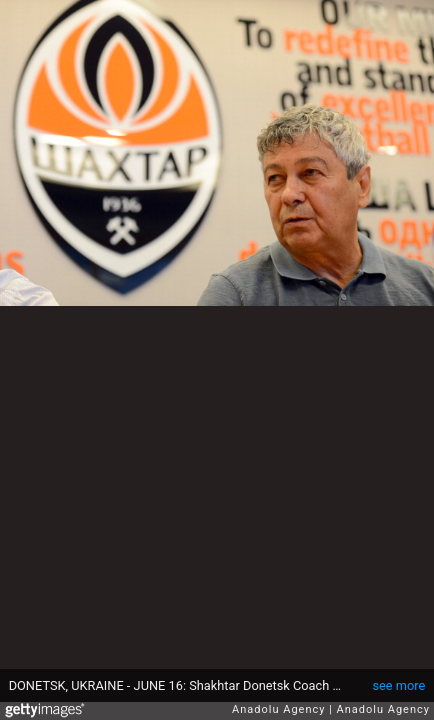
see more (398, 685)
